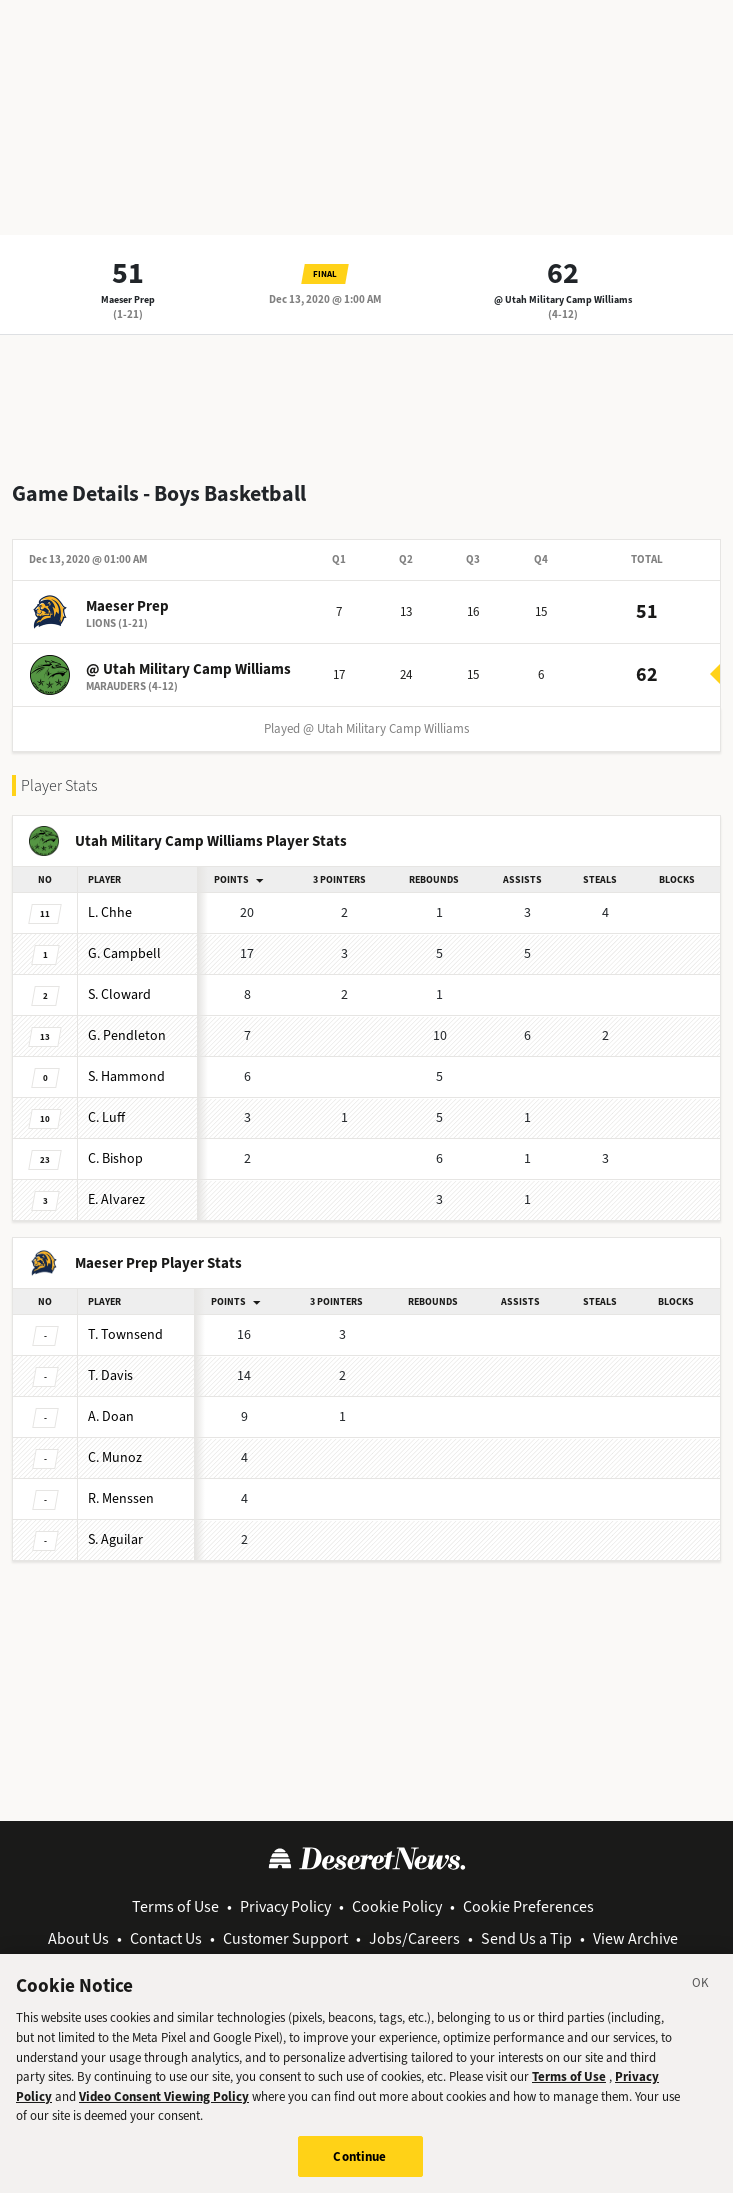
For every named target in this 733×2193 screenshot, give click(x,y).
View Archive (635, 1938)
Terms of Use (175, 1906)
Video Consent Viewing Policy (164, 2107)
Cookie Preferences (528, 1906)
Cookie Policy (397, 1906)
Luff (106, 1117)
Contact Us (166, 1938)
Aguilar (115, 1539)
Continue (359, 2167)
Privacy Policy (285, 1906)
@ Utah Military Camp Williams (563, 299)
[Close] (701, 1997)
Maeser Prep (128, 299)
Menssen (121, 1498)
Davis (110, 1375)
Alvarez (116, 1199)
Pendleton (127, 1035)
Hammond (126, 1076)
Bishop (115, 1158)
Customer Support (285, 1938)
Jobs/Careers (414, 1938)
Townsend (125, 1334)
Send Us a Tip (526, 1938)
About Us (78, 1938)
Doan (111, 1416)
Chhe (110, 912)
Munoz (115, 1457)
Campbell (124, 953)
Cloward (119, 994)
